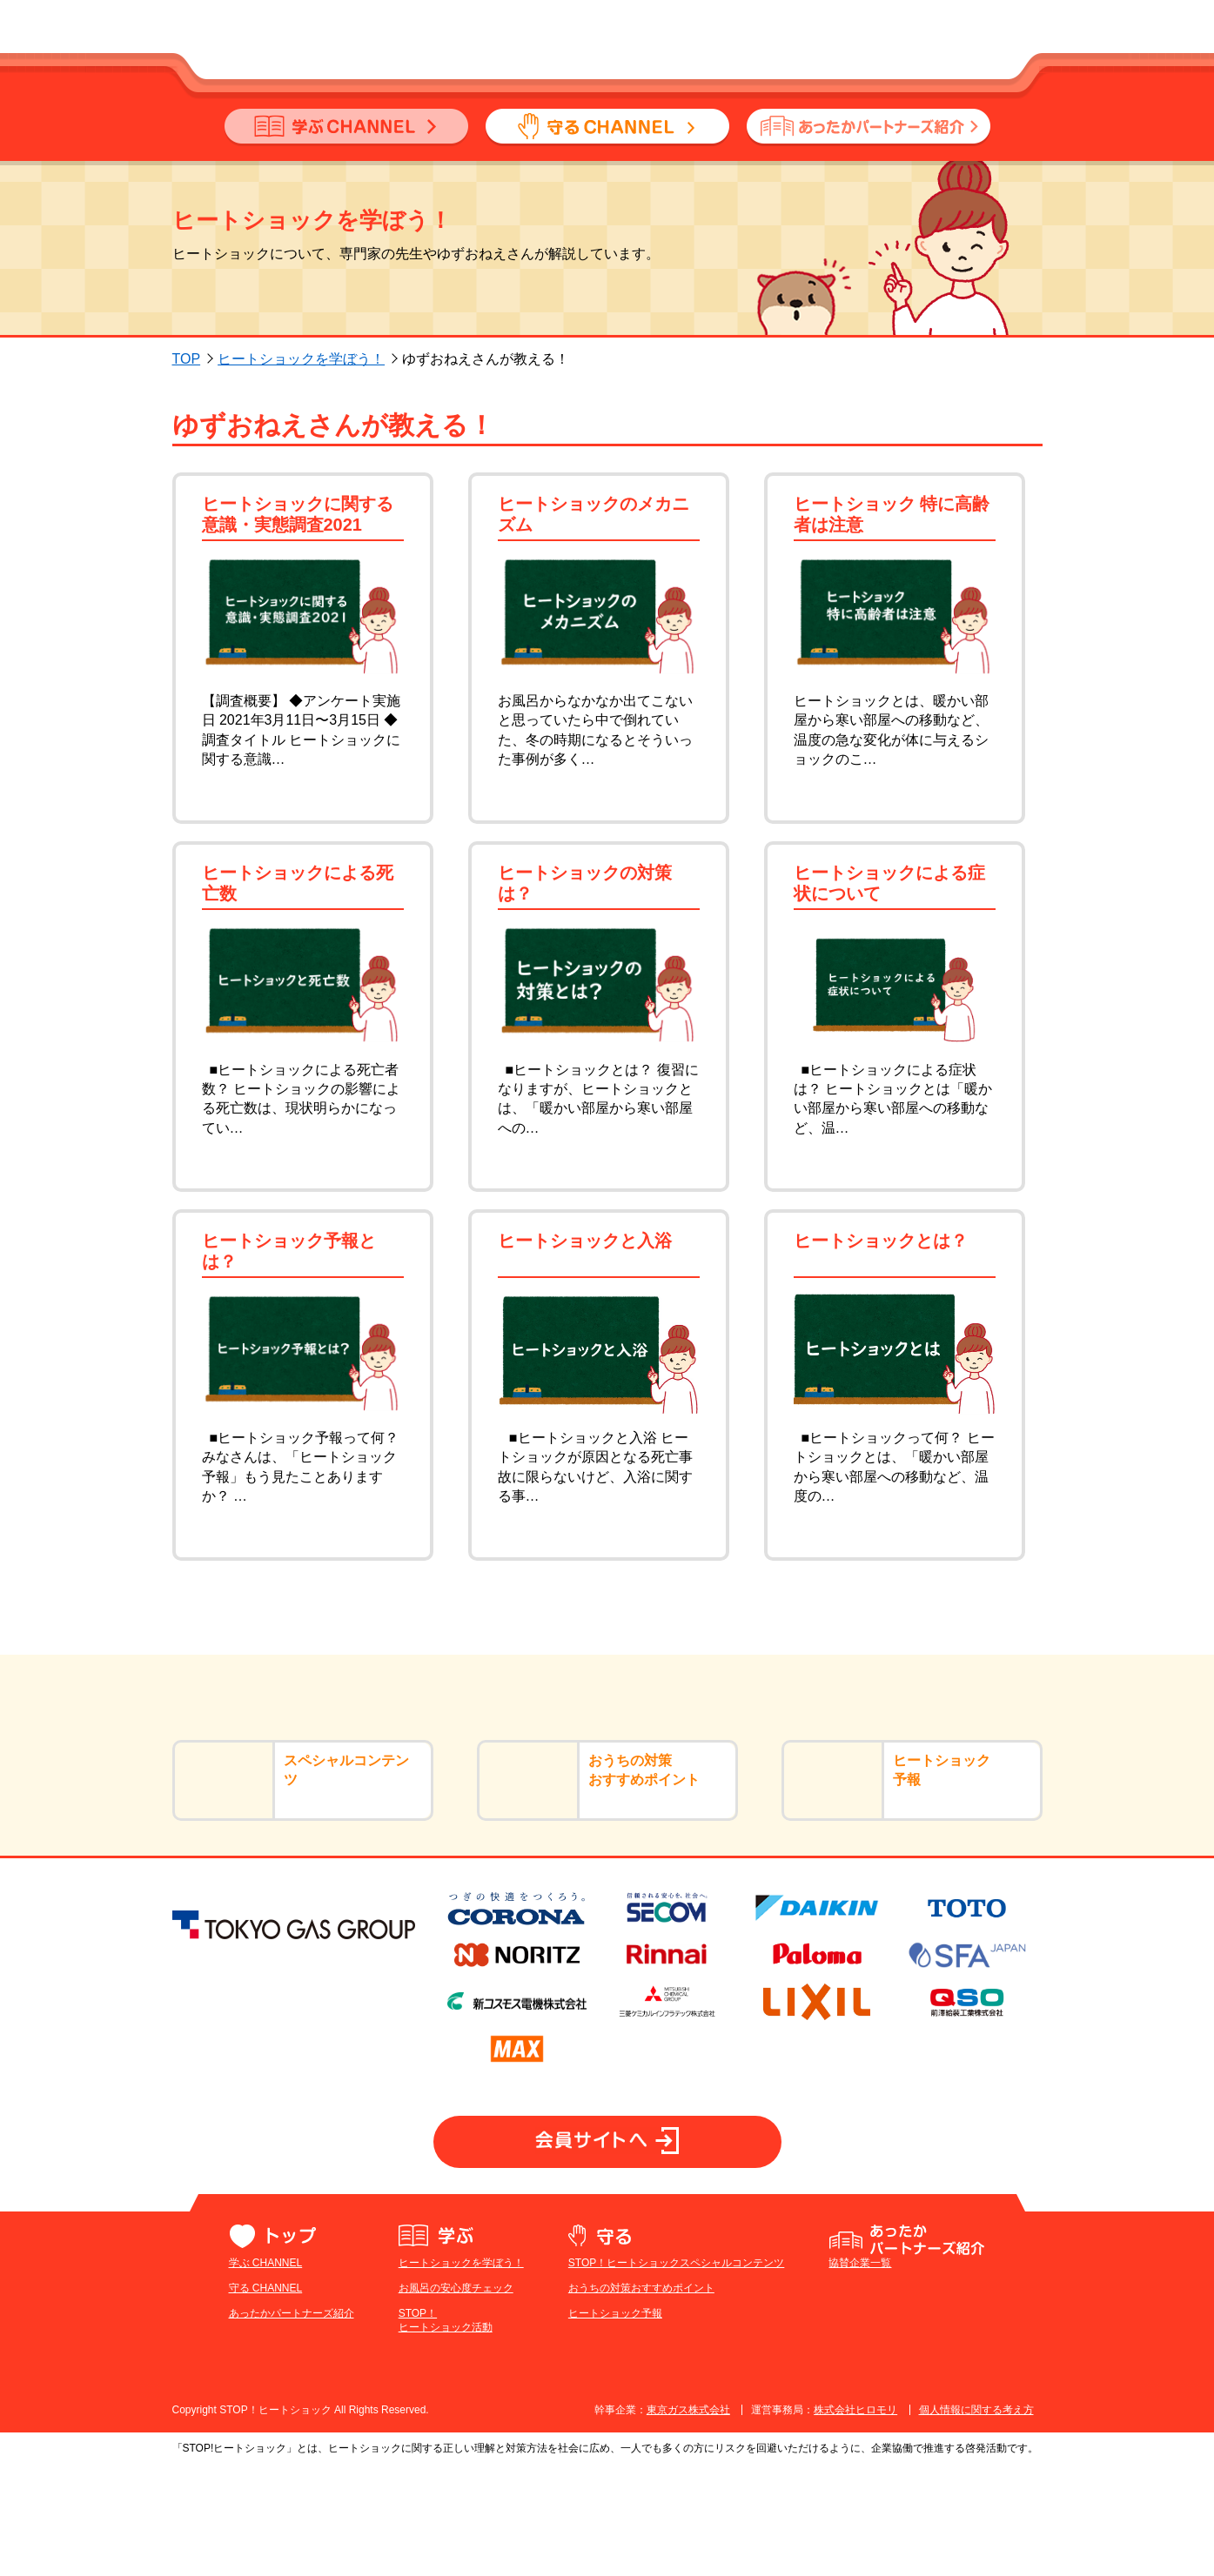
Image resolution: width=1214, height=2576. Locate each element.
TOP (186, 358)
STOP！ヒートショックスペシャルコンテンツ (676, 2375)
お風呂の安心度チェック (456, 2399)
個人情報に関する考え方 (976, 2522)
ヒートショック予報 (615, 2425)
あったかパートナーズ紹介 (291, 2425)
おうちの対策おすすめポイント (641, 2399)
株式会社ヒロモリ (855, 2522)
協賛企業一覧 (859, 2375)
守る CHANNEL (266, 2399)
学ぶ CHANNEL (266, 2375)
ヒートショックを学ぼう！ (301, 358)
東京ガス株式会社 (688, 2522)
